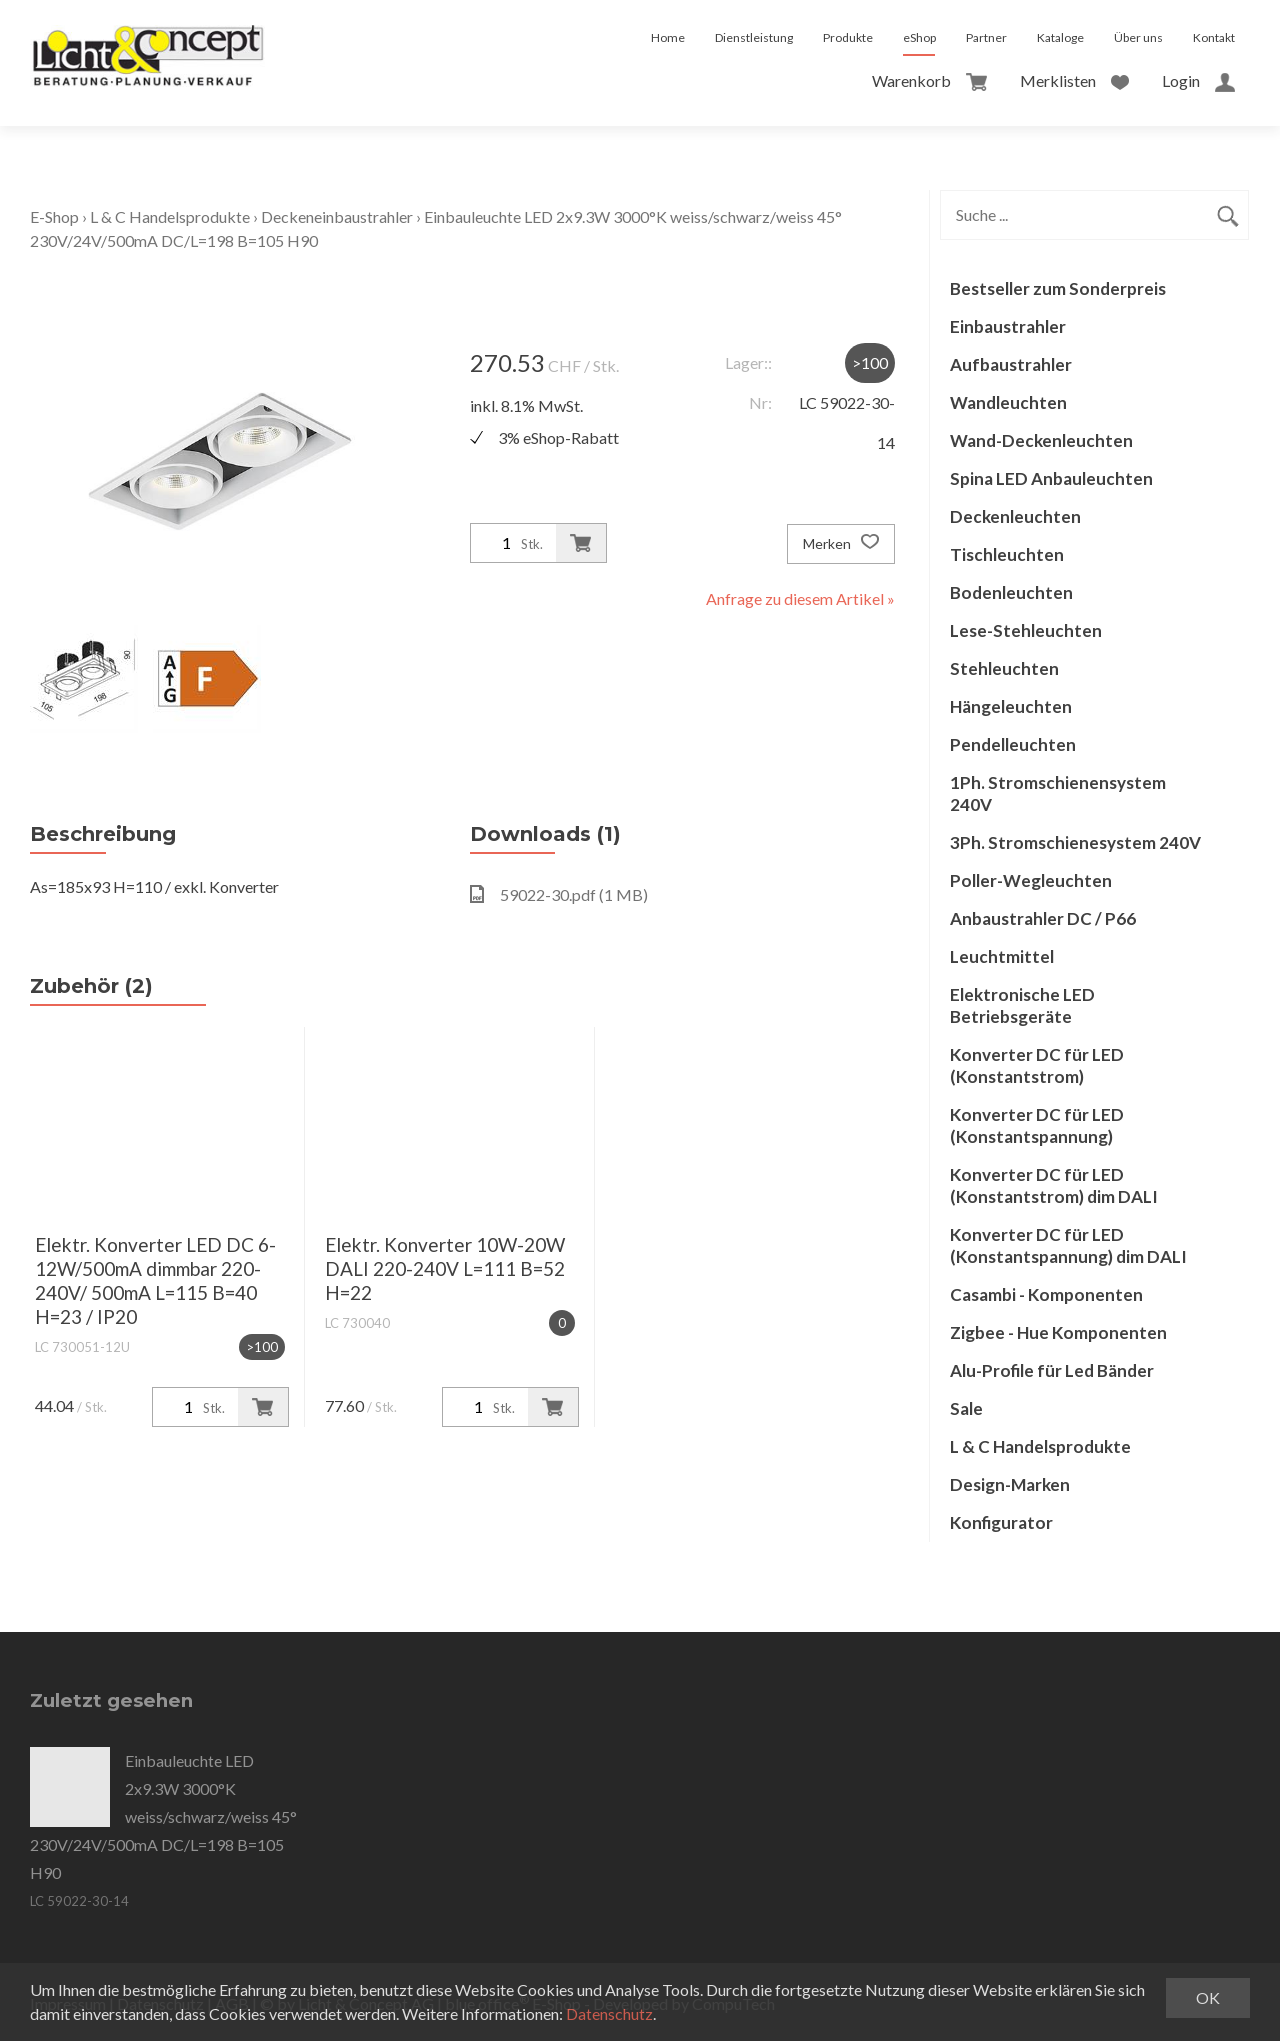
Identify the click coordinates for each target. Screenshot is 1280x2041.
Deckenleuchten (1015, 516)
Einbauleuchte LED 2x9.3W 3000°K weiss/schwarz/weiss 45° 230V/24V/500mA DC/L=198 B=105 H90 (163, 1816)
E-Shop (54, 216)
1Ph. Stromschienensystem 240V (1058, 793)
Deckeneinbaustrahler (337, 216)
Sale (966, 1408)
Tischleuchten (1007, 554)
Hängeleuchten (1011, 706)
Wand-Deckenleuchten (1041, 440)
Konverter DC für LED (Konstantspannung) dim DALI (1068, 1245)
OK (1208, 1997)
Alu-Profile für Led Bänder (1052, 1370)
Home (668, 37)
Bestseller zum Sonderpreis (1058, 288)
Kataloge (1060, 37)
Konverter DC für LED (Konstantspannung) (1037, 1125)
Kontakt (1214, 37)
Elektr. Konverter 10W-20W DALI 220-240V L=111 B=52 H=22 (445, 1268)
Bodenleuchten (1011, 592)
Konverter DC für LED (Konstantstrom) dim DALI (1054, 1185)
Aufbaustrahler (1011, 364)
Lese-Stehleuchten (1026, 630)
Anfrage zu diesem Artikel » (800, 598)
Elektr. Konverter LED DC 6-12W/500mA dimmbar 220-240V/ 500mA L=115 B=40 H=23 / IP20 (155, 1280)
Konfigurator (1001, 1522)
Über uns (1138, 37)
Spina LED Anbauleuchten (1051, 478)
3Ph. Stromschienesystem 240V (1075, 842)
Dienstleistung (754, 37)
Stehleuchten (1004, 668)
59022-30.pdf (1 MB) (559, 894)
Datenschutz (609, 2013)
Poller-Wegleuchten (1031, 880)
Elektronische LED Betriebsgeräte (1022, 1005)
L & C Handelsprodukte (170, 216)
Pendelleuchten (1013, 744)
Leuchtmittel (1002, 956)
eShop (919, 37)
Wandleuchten (1008, 402)
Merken (841, 544)
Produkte (848, 37)
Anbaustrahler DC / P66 (1043, 918)
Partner (986, 37)
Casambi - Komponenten (1046, 1294)
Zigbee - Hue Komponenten (1058, 1332)
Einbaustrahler (1008, 326)
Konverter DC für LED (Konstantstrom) (1037, 1065)
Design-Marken (1010, 1484)
